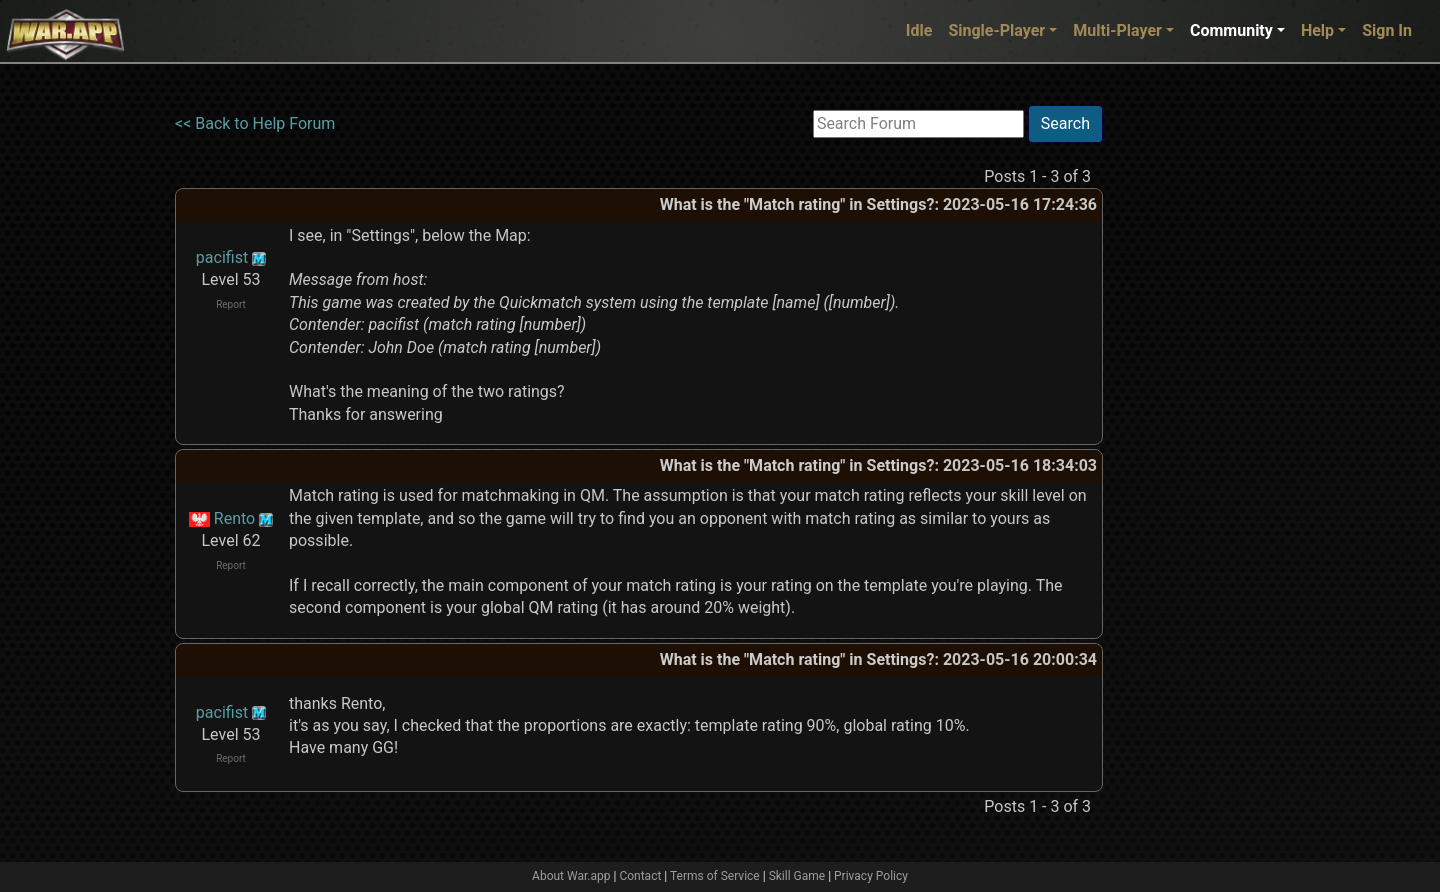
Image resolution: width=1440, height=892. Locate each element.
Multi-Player (1117, 30)
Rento (234, 518)
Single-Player (996, 30)
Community (1231, 30)
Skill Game (797, 876)
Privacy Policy (871, 876)
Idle (919, 30)
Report (231, 304)
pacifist (222, 257)
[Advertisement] (1185, 405)
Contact (640, 876)
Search (1065, 123)
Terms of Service (715, 876)
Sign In (1387, 30)
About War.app (571, 876)
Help (1317, 30)
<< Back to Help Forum (255, 123)
